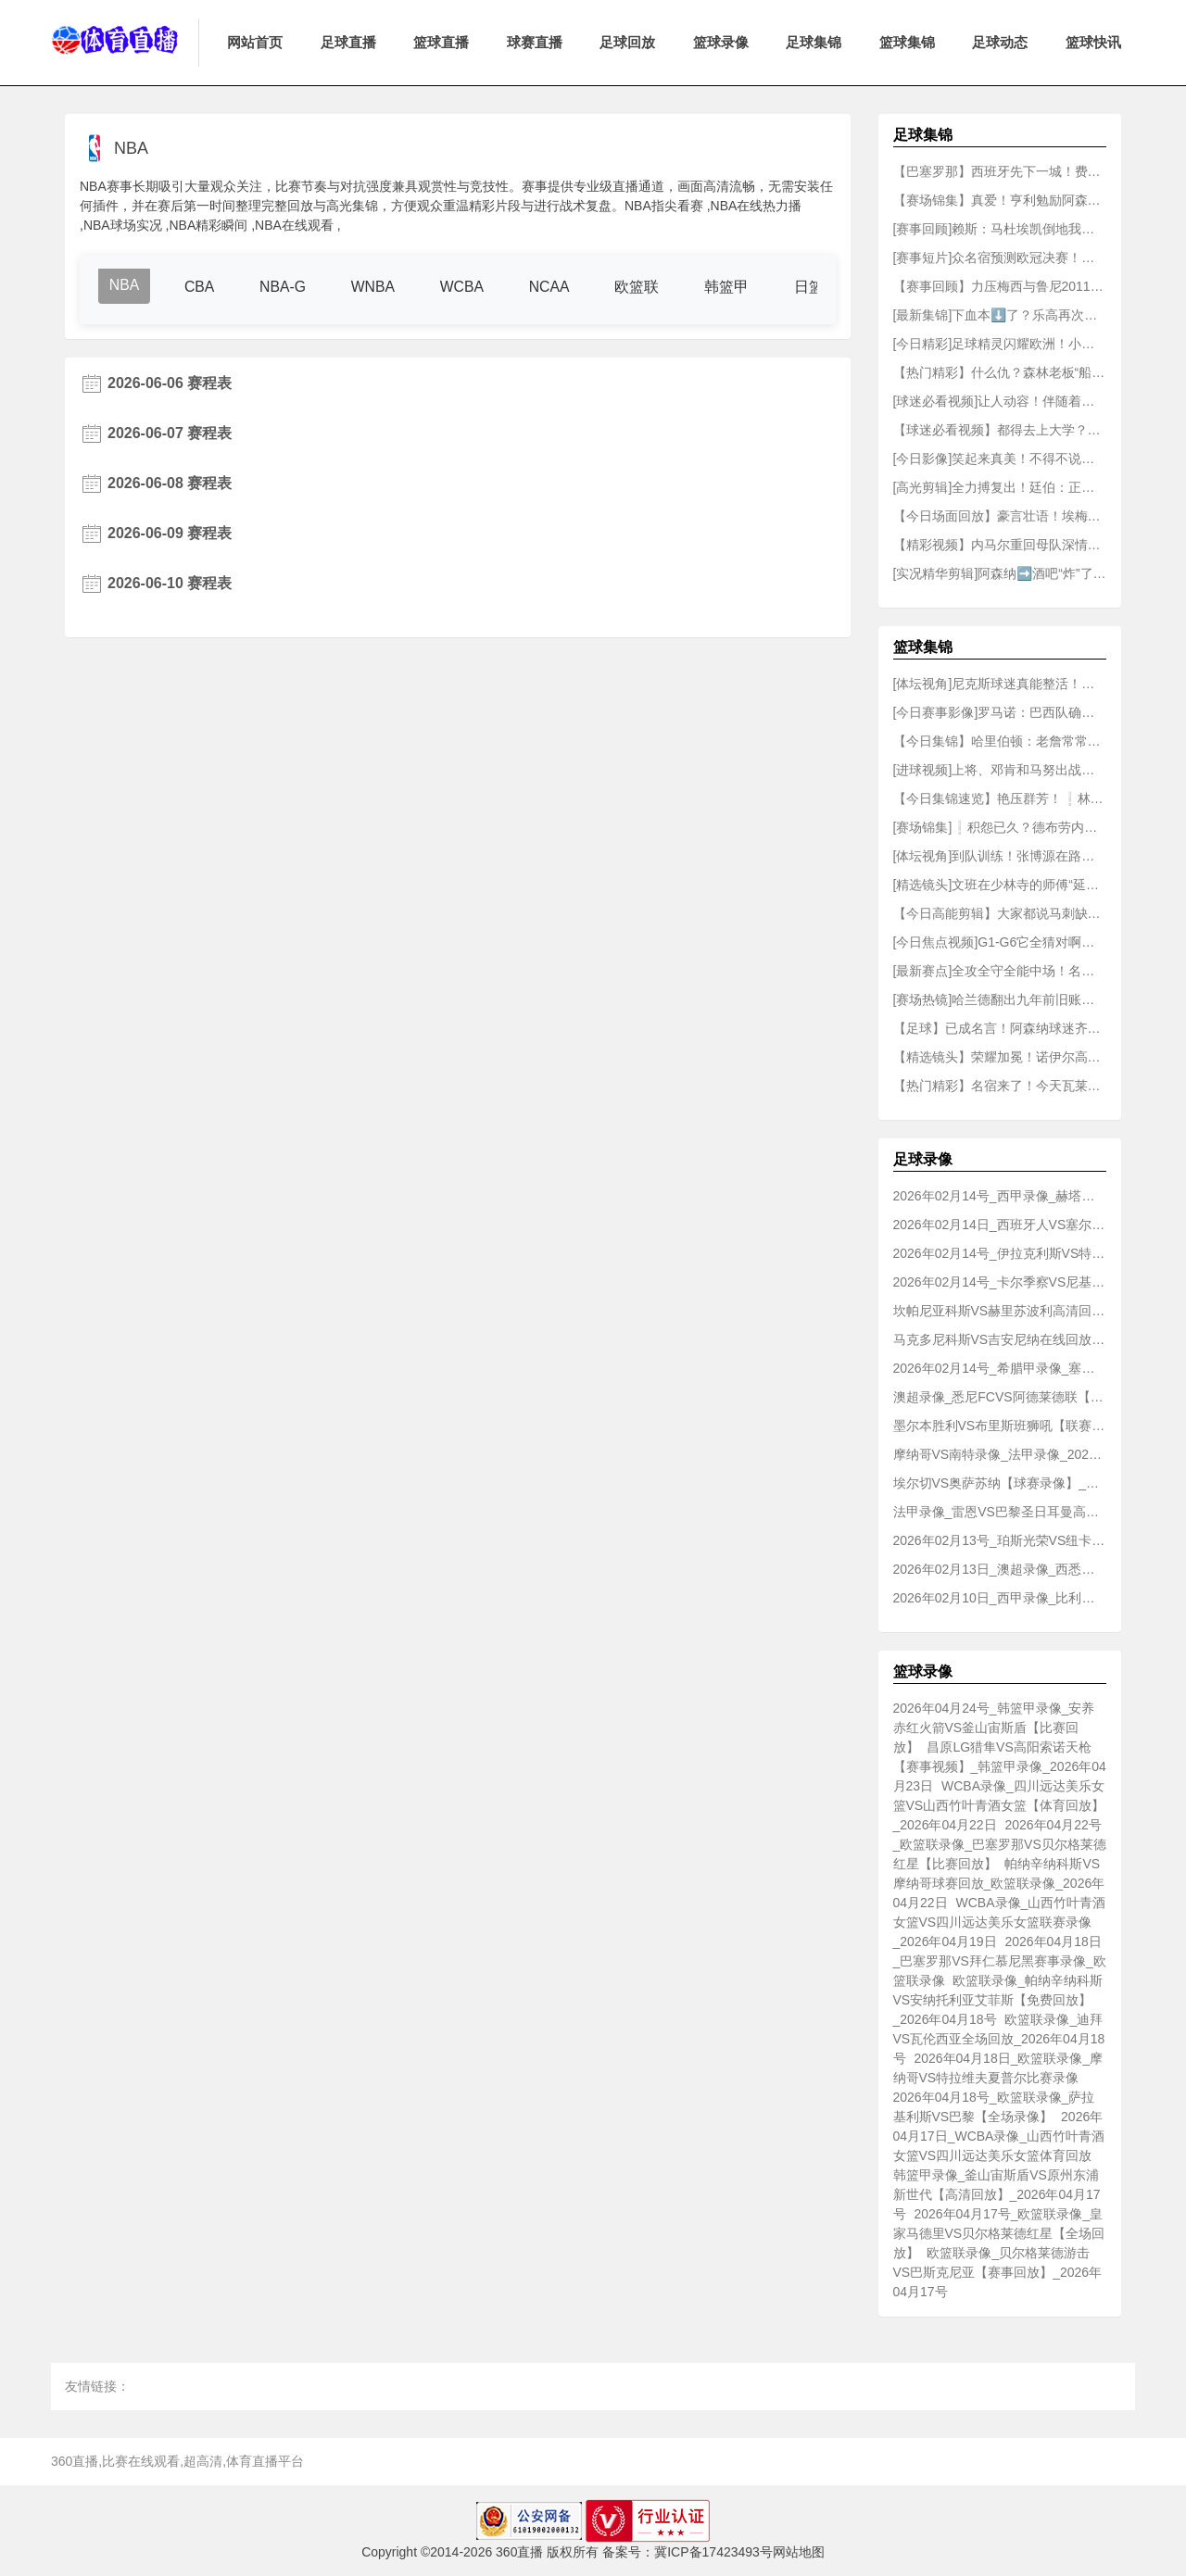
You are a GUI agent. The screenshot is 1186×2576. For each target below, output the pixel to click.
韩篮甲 (732, 287)
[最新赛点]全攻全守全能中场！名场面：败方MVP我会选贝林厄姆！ (1000, 970)
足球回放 (627, 42)
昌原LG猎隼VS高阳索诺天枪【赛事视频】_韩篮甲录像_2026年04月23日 (999, 1766)
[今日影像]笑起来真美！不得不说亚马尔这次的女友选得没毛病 (1000, 458)
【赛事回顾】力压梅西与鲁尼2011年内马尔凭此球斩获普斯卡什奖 (1000, 286)
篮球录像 (721, 42)
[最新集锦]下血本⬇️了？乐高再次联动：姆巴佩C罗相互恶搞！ (1000, 315)
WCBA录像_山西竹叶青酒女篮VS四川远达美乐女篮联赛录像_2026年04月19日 (999, 1922)
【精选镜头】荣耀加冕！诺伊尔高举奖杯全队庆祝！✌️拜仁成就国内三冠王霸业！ (1000, 1056)
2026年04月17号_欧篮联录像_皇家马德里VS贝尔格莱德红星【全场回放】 (999, 2233)
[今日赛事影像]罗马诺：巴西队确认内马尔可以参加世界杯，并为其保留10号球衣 (1000, 712)
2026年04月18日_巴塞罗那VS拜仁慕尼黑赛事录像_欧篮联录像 (999, 1961)
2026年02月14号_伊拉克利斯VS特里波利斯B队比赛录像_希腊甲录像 (1000, 1253)
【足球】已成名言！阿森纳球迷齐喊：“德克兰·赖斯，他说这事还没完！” (1000, 1028)
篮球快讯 (1093, 42)
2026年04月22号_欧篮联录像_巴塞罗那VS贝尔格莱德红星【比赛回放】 (999, 1844)
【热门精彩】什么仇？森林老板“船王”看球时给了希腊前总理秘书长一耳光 (1000, 372)
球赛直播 (534, 42)
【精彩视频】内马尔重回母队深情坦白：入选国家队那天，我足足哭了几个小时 (1000, 544)
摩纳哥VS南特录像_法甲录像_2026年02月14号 (1000, 1454)
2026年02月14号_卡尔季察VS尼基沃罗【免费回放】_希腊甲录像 (1000, 1282)
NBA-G (285, 287)
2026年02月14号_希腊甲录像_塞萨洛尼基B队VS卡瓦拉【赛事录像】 (1000, 1368)
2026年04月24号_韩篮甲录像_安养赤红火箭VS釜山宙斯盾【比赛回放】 (994, 1727)
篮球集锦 (907, 42)
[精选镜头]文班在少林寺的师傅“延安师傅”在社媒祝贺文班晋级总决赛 (1000, 884)
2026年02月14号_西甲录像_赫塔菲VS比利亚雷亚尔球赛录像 (1000, 1195)
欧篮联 (642, 287)
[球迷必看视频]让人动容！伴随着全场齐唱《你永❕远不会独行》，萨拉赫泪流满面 (1000, 401)
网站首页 (255, 42)
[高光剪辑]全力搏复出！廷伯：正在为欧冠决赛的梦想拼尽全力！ (1000, 487)
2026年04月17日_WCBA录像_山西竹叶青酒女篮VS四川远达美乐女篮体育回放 (999, 2136)
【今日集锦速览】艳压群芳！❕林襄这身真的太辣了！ (1000, 798)
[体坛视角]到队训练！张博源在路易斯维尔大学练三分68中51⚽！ (1000, 855)
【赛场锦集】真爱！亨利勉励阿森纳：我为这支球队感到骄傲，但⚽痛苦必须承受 (1000, 200)
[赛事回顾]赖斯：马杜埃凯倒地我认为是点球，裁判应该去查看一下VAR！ (1000, 228)
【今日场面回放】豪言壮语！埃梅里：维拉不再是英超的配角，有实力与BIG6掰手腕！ (1000, 516)
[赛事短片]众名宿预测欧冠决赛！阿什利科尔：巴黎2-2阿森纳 (1000, 257)
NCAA (553, 287)
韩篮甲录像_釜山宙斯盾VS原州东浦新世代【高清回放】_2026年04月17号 (997, 2194)
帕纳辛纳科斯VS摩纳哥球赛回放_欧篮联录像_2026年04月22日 (999, 1883)
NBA (124, 285)
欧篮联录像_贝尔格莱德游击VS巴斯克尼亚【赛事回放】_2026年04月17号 (998, 2272)
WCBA (465, 287)
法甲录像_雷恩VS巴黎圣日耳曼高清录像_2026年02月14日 (1000, 1511)
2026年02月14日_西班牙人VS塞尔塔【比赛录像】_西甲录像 (1000, 1224)
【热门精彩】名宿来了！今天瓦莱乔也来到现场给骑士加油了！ (1000, 1085)
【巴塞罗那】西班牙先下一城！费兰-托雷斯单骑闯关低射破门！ (1000, 171)
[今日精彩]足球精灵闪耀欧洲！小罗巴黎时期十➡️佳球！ (1000, 343)
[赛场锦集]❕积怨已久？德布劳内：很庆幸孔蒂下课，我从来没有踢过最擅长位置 (1000, 827)
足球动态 (1000, 42)
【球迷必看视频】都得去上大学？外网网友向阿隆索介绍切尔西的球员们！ (1000, 429)
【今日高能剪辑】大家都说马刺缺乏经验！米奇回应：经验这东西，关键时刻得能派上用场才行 (1000, 913)
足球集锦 (813, 42)
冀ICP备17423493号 (713, 2552)
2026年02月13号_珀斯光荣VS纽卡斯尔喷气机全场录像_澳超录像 (1000, 1540)
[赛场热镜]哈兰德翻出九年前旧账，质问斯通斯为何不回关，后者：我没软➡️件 (1000, 999)
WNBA (375, 287)
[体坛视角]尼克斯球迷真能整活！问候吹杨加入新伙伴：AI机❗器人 (1000, 683)
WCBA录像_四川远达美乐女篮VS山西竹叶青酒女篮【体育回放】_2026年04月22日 (999, 1805)
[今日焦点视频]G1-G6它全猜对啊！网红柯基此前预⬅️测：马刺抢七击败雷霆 (1000, 942)
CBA (200, 287)
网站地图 (799, 2552)
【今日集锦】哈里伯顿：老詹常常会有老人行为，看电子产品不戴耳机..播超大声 (1000, 741)
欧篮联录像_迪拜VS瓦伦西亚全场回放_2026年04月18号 (999, 2039)
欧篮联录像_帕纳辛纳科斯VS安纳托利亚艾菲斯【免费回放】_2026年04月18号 (998, 2000)
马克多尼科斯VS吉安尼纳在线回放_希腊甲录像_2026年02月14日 (1000, 1339)
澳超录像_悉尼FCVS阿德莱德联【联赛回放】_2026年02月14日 (1000, 1396)
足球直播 (348, 42)
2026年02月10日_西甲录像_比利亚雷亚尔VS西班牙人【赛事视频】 (1000, 1597)
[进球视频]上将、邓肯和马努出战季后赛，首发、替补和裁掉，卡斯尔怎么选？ (1000, 769)
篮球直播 (441, 42)
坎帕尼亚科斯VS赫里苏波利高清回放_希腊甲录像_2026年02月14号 (1000, 1310)
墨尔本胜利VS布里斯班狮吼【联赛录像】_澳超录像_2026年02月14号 (1000, 1425)
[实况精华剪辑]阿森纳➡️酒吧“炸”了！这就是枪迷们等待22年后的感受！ (1000, 573)
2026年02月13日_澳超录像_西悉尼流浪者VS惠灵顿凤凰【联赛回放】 (1000, 1569)
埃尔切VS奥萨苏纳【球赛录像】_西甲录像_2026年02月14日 (1000, 1483)
